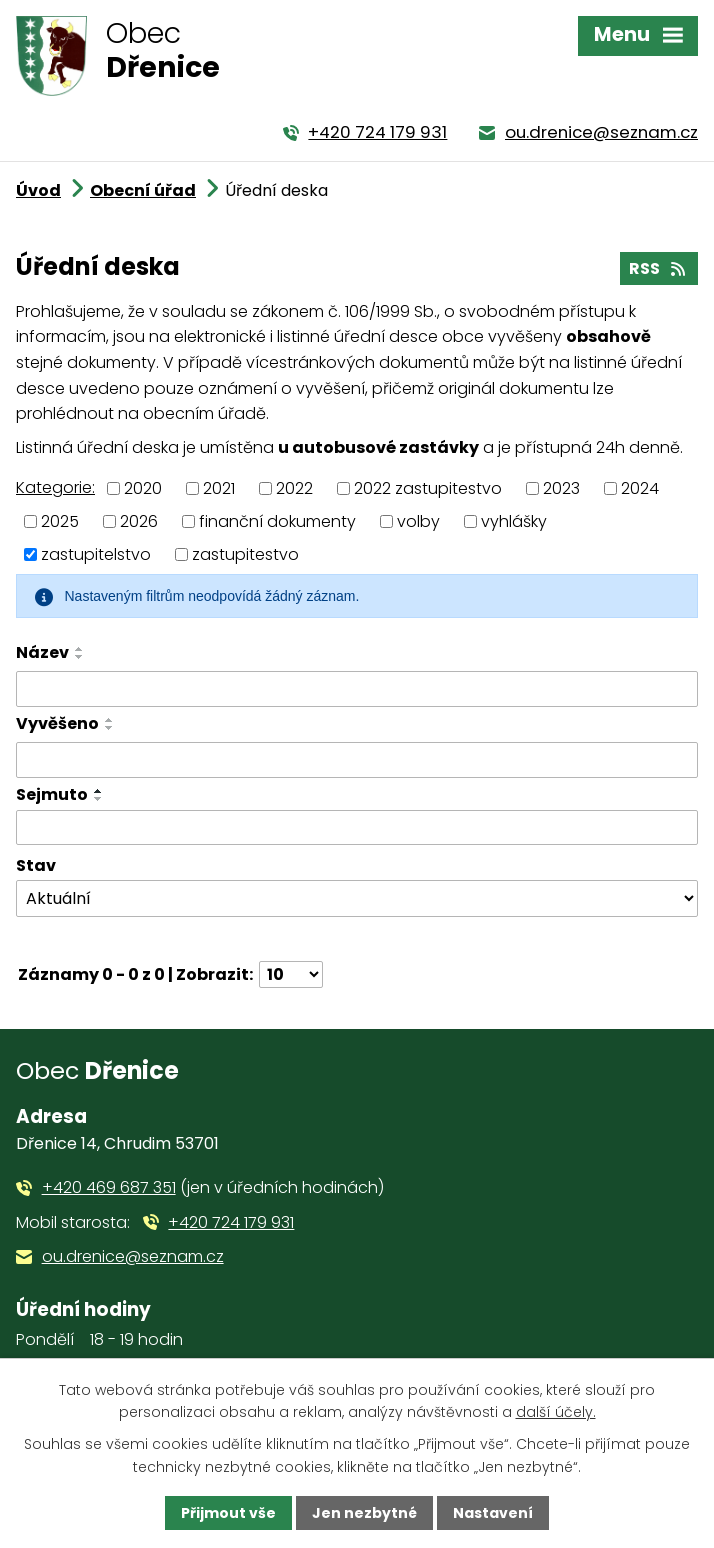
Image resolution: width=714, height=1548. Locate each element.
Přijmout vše (228, 1513)
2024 (640, 488)
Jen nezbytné (364, 1513)
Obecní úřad (143, 190)
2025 (60, 521)
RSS (658, 268)
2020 (143, 488)
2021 (219, 488)
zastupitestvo (245, 553)
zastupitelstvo (96, 553)
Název (42, 652)
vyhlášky (514, 521)
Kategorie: (55, 487)
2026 (139, 521)
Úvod (38, 190)
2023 (561, 488)
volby (418, 521)
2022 (294, 488)
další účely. (556, 1412)
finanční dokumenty (277, 521)
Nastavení (493, 1513)
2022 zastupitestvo (428, 488)
